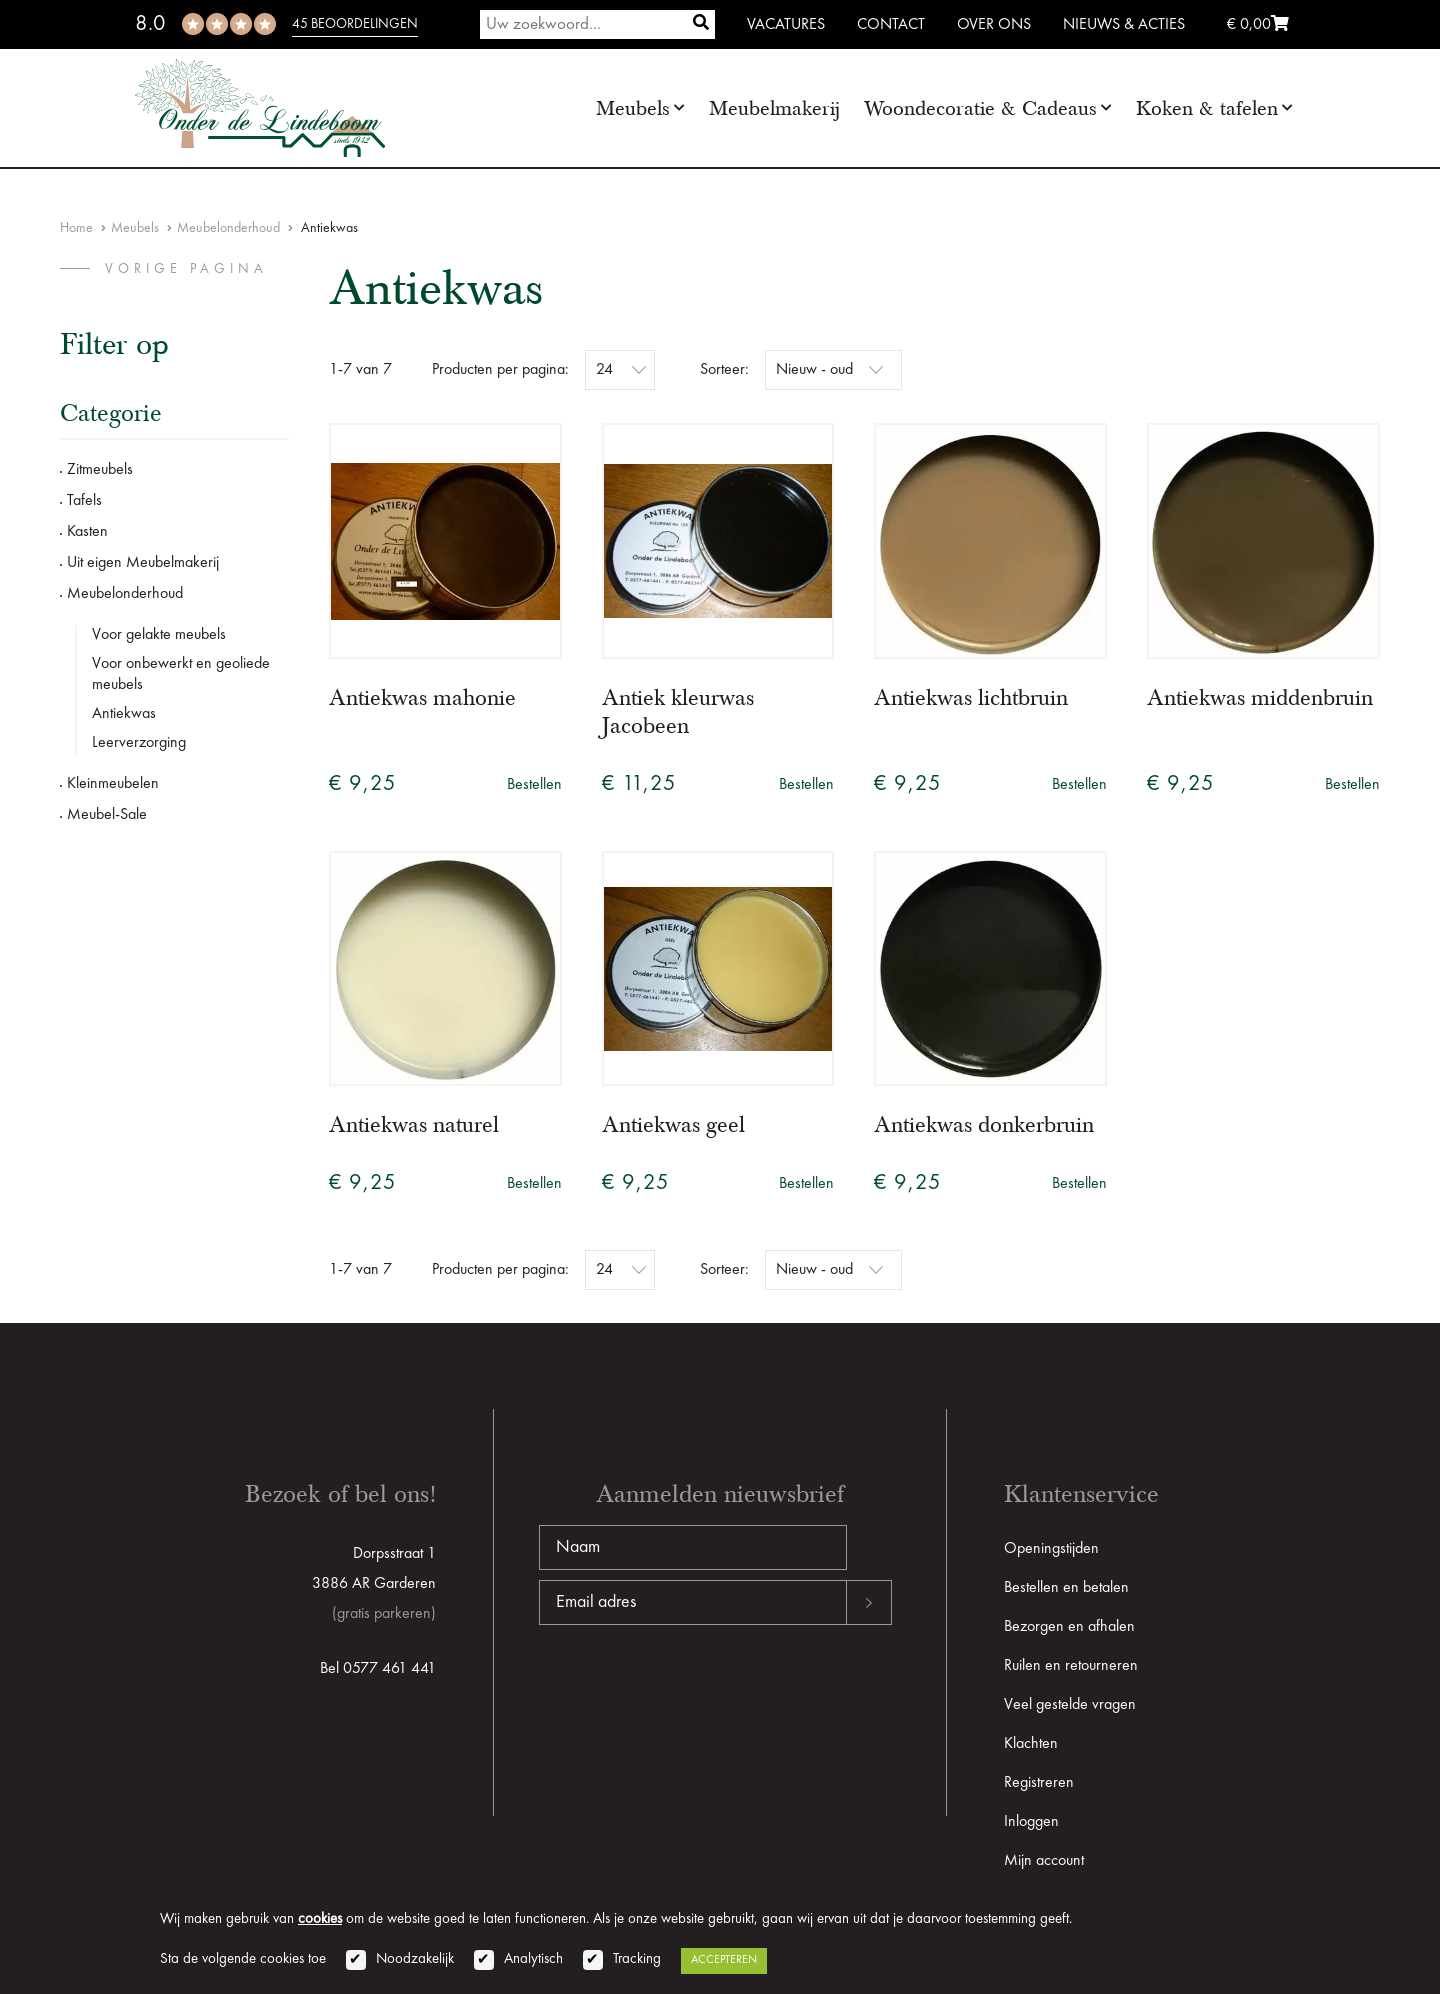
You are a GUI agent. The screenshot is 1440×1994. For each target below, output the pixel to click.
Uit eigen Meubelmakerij (143, 563)
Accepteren (724, 1960)
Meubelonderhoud (228, 228)
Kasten (87, 532)
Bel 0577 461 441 (378, 1669)
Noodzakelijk (415, 1959)
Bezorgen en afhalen (1069, 1627)
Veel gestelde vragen (1070, 1705)
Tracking (637, 1959)
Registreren (1039, 1783)
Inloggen (1031, 1822)
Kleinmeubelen (113, 784)
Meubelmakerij (774, 108)
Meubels (633, 108)
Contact (891, 25)
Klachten (1031, 1744)
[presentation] (691, 1689)
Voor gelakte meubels (159, 635)
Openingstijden (1051, 1549)
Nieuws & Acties (1124, 25)
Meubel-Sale (107, 815)
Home (76, 228)
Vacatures (786, 25)
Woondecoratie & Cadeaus (980, 108)
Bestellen (534, 785)
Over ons (994, 25)
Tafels (84, 501)
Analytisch (533, 1959)
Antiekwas (124, 714)
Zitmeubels (100, 470)
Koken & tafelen (1207, 108)
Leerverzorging (139, 743)
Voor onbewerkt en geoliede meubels (181, 674)
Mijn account (1044, 1861)
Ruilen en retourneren (1071, 1666)
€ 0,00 (1258, 25)
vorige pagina (186, 269)
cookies (320, 1919)
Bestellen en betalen (1066, 1588)
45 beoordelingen (355, 24)
